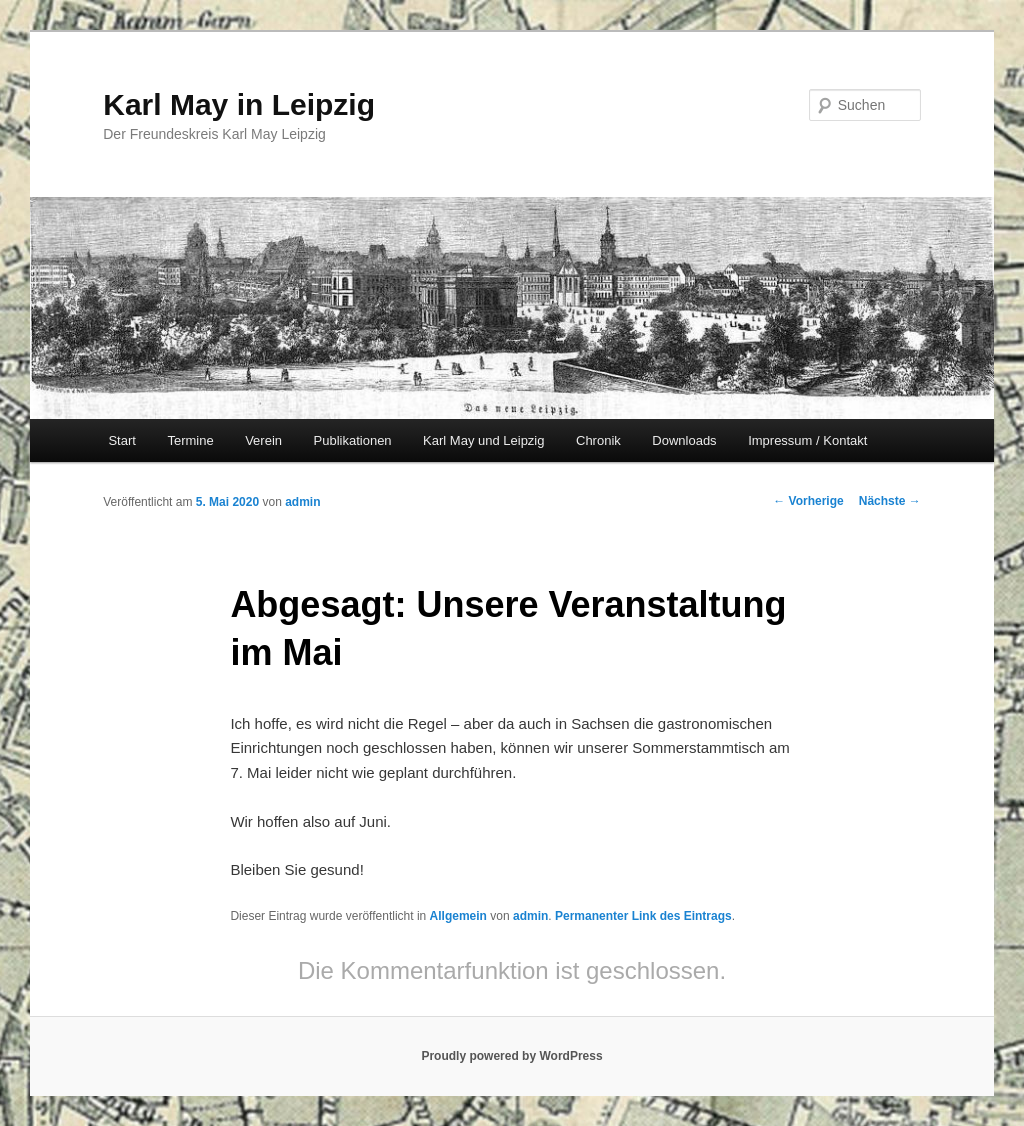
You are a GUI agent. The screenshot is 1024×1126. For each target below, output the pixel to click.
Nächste (890, 501)
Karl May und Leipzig (483, 440)
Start (121, 440)
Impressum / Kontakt (807, 440)
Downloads (684, 440)
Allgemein (458, 916)
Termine (190, 440)
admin (302, 502)
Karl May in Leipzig (239, 104)
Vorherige (808, 501)
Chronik (598, 440)
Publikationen (353, 440)
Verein (263, 440)
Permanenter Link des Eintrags (643, 916)
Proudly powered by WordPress (511, 1056)
